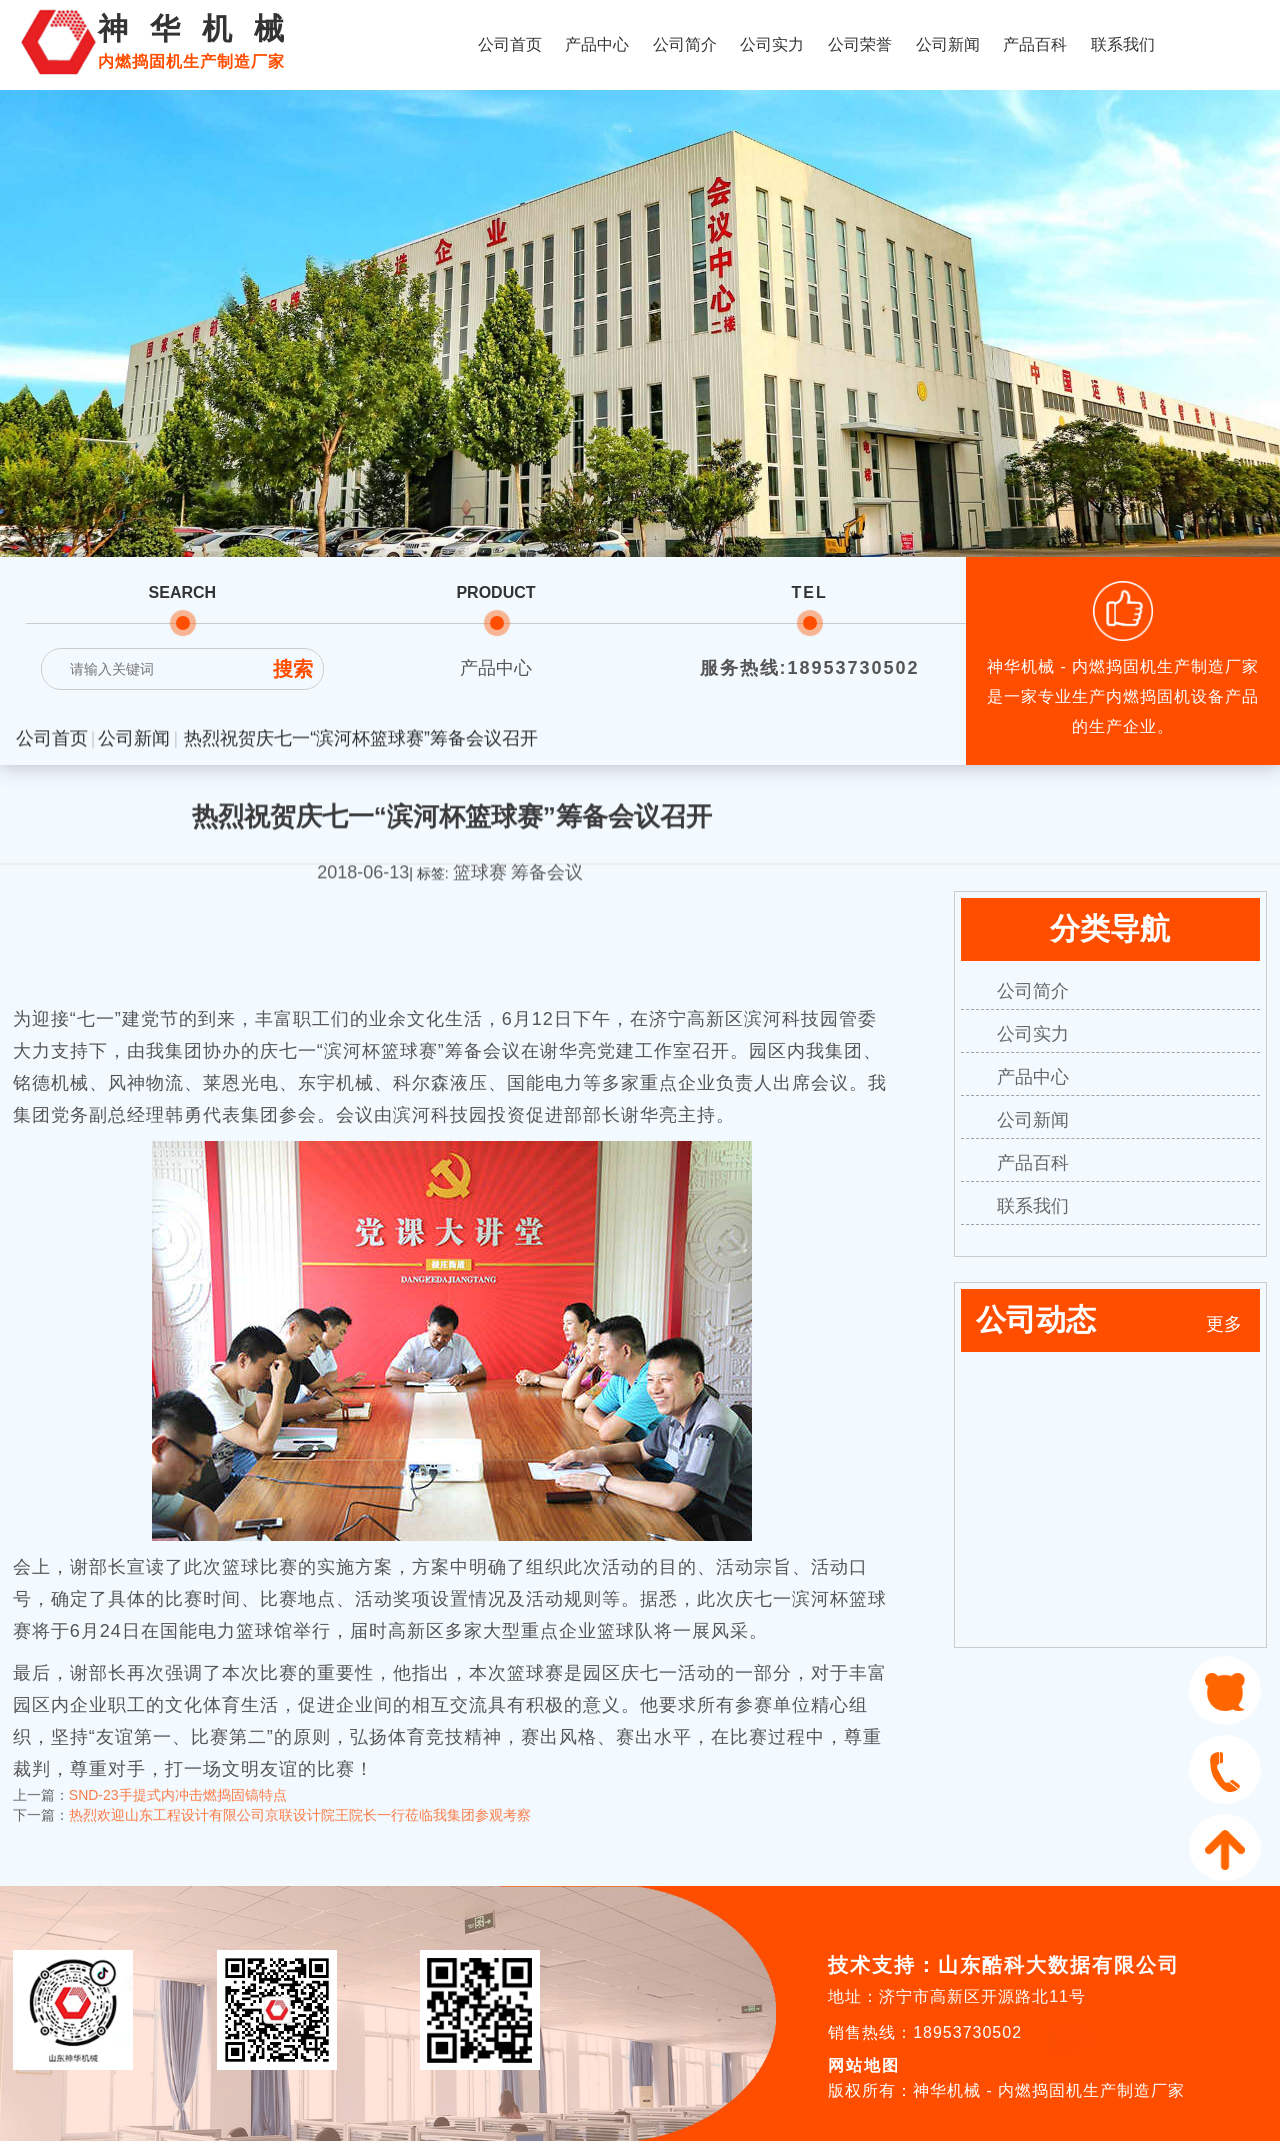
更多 (1224, 1324)
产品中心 (597, 44)
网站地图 (864, 2065)
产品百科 (1035, 44)
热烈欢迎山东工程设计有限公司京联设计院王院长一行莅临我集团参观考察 (300, 1801)
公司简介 (685, 44)
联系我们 (1123, 44)
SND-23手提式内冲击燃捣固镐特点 (178, 1781)
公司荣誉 (860, 44)
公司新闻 (948, 44)
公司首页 (510, 44)
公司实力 (772, 44)
